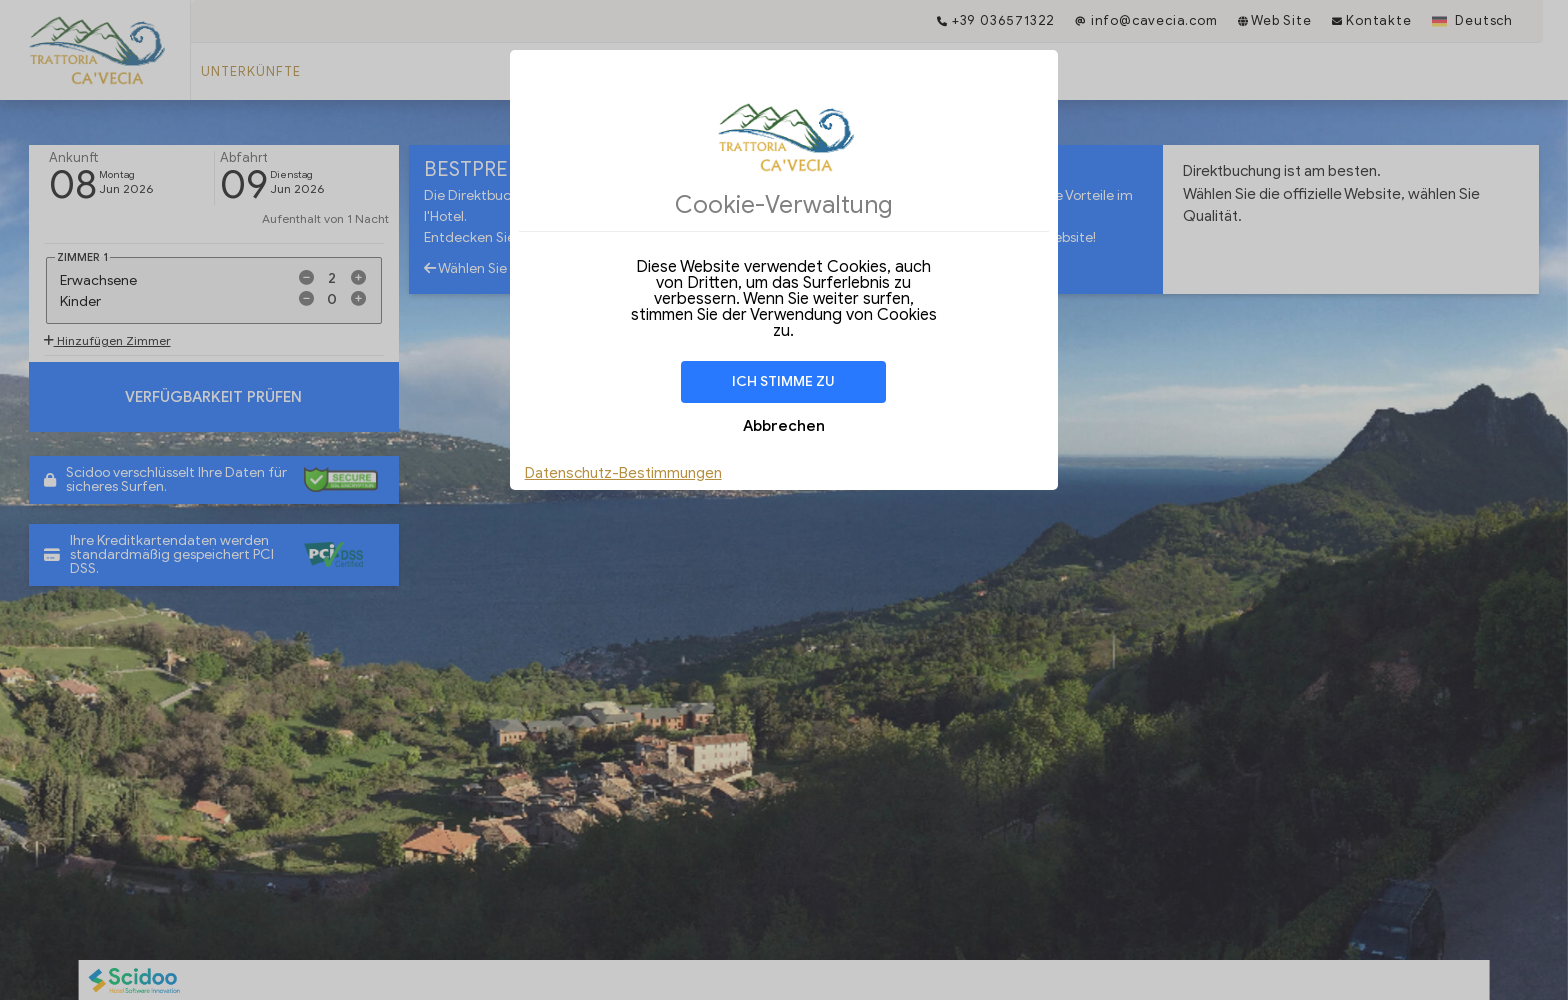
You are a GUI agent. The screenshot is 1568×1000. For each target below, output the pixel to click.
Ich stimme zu (783, 381)
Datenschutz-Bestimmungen (623, 473)
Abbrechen (784, 426)
